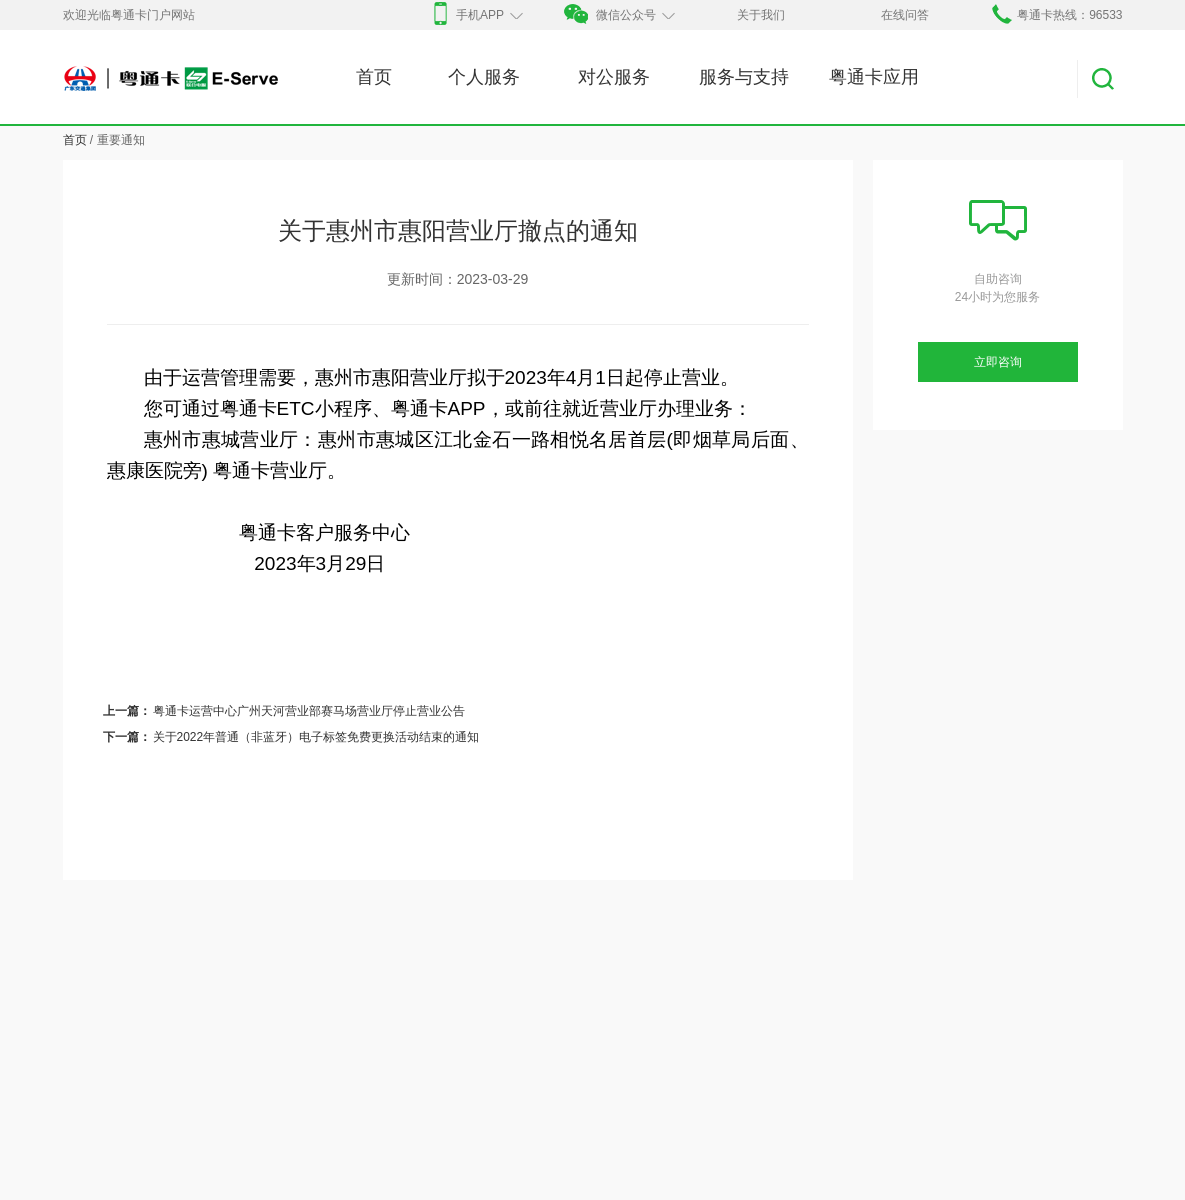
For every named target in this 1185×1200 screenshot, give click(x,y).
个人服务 (484, 77)
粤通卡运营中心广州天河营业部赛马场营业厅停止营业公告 (309, 711)
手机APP (474, 14)
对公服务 (614, 77)
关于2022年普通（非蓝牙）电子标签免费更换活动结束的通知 (316, 737)
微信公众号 (618, 14)
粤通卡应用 (874, 77)
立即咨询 (998, 362)
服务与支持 (744, 77)
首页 (374, 77)
